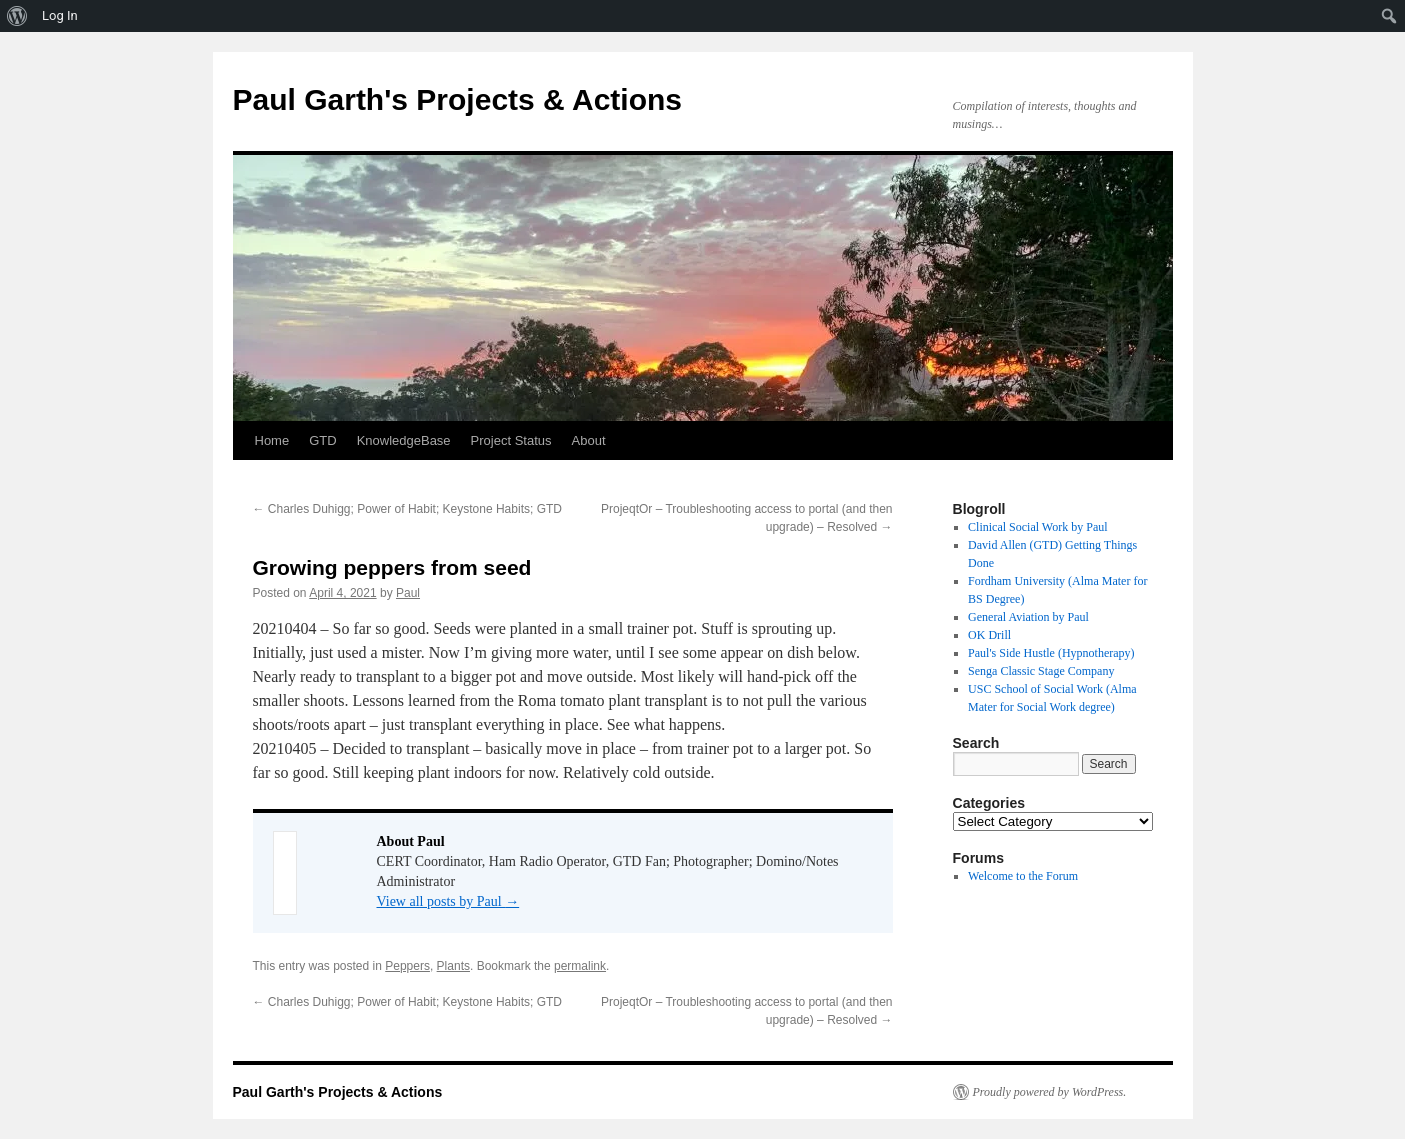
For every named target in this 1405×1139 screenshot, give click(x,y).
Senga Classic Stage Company (1041, 671)
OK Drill (989, 635)
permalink (580, 966)
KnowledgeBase (404, 440)
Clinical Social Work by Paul (1037, 527)
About (589, 440)
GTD (322, 440)
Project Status (511, 440)
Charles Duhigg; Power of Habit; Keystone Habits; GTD (407, 509)
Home (272, 440)
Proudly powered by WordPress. (1050, 1092)
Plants (453, 966)
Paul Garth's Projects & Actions (457, 99)
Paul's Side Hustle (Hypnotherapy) (1051, 653)
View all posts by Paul (448, 901)
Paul (408, 593)
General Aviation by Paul (1028, 617)
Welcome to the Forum (1023, 876)
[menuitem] (17, 16)
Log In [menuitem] (60, 15)
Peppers (407, 966)
